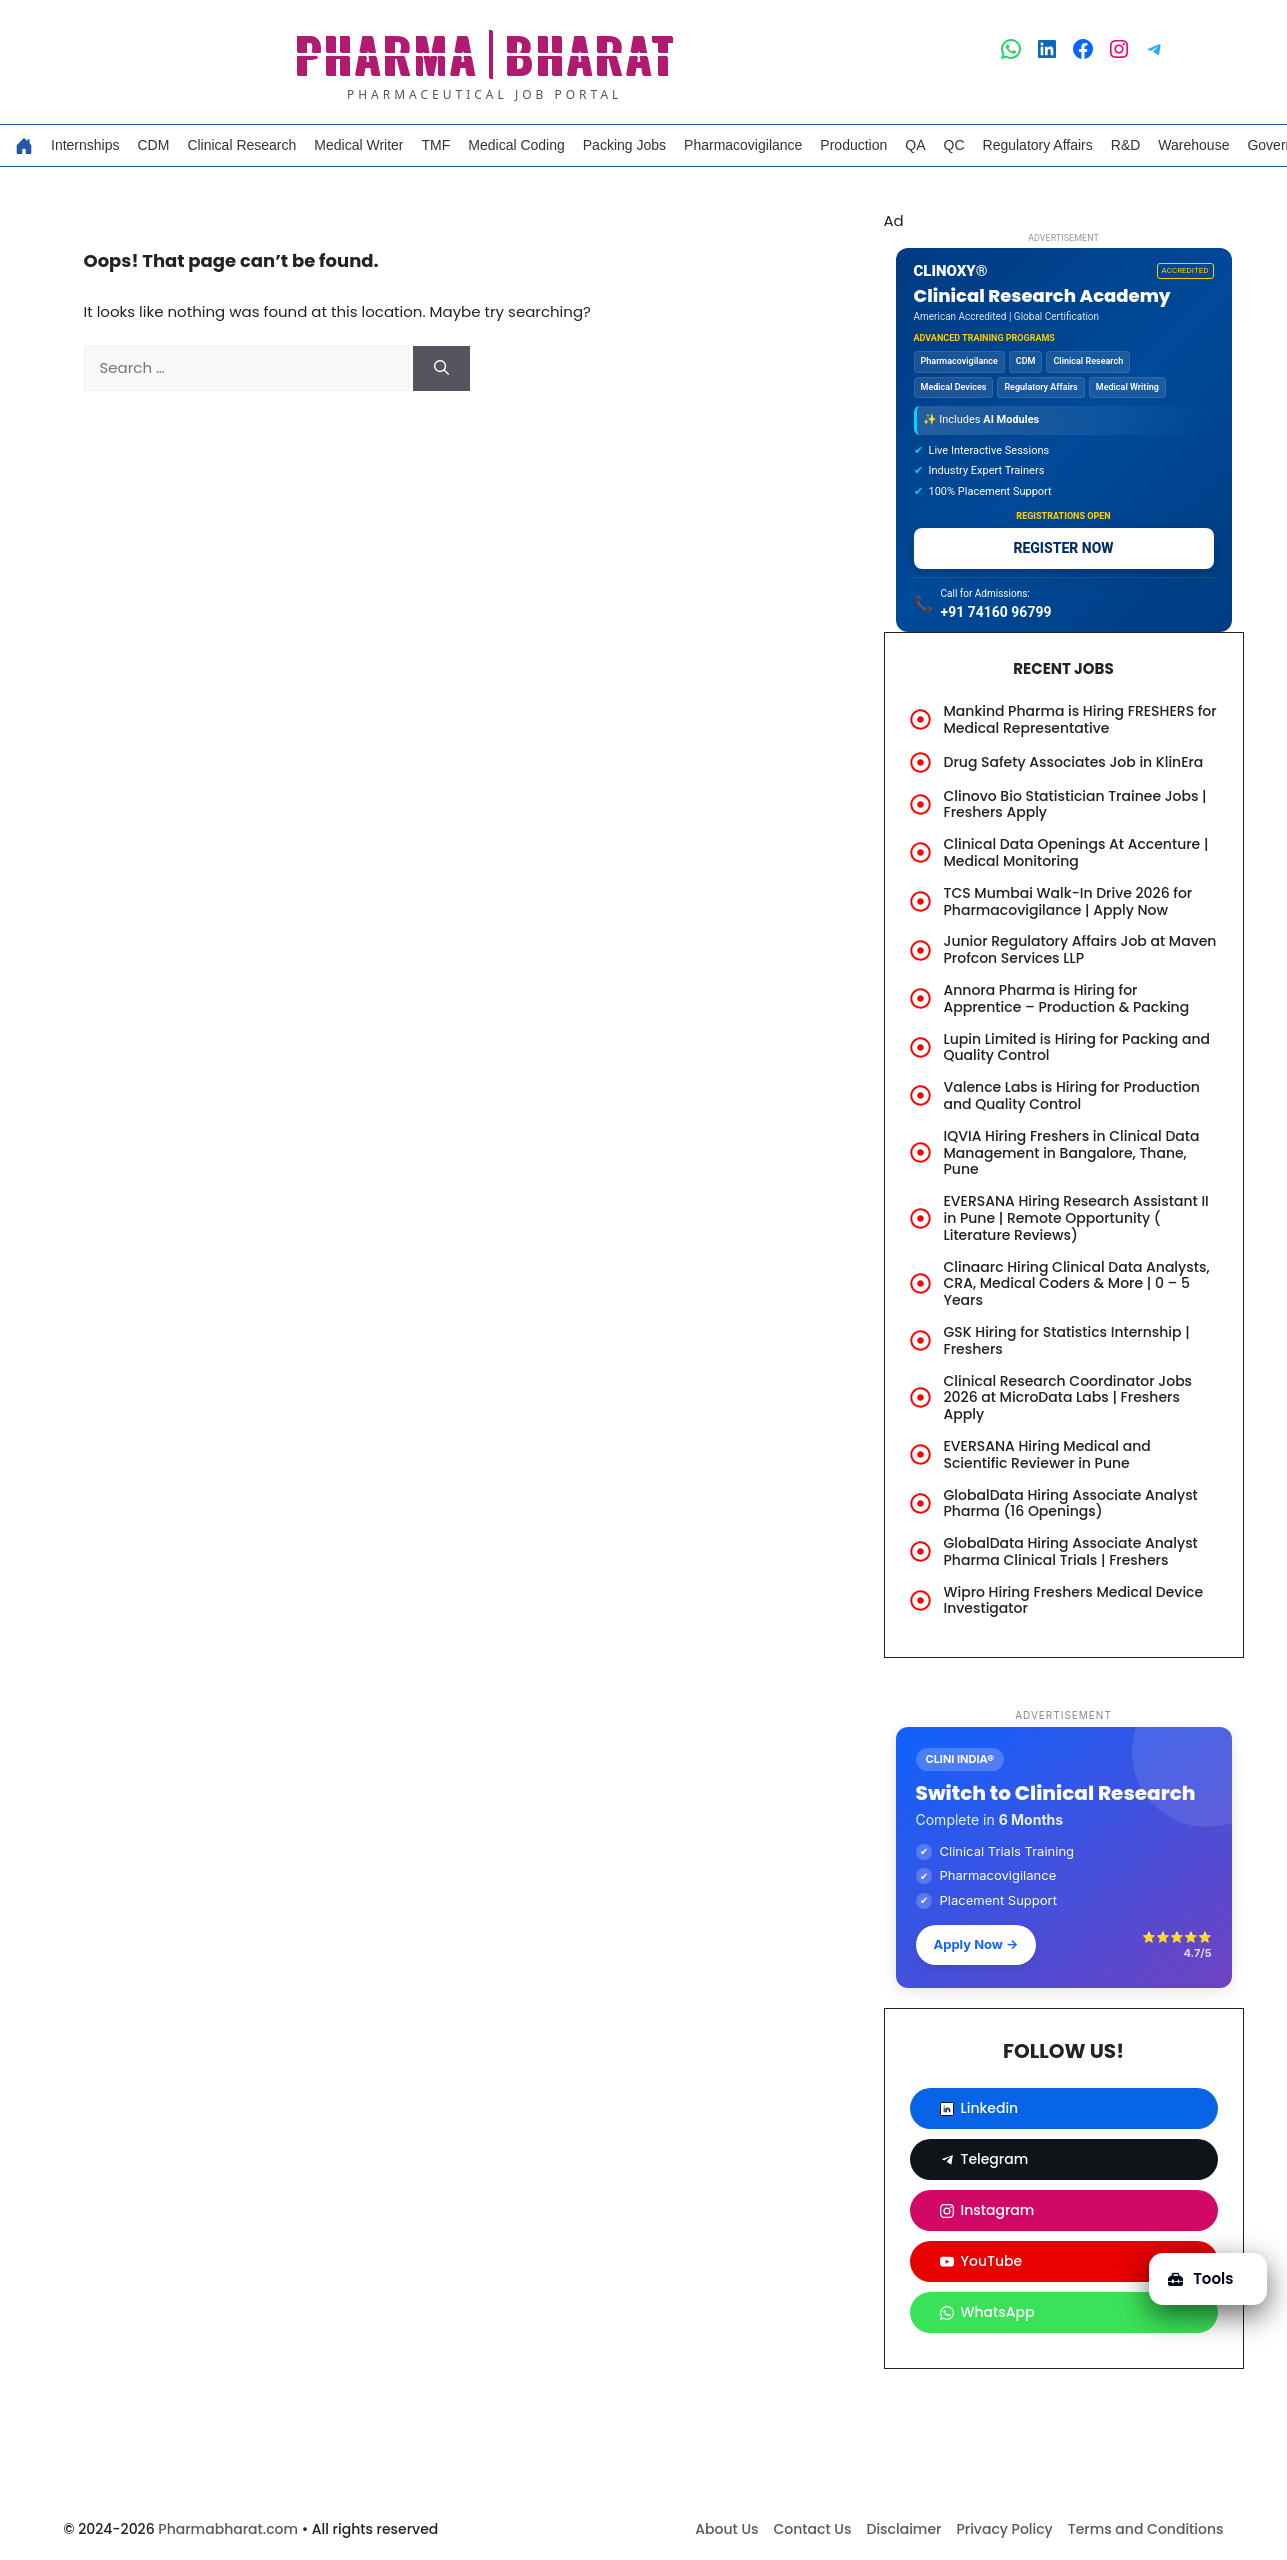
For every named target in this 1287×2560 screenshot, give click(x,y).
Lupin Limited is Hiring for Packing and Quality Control (1077, 1047)
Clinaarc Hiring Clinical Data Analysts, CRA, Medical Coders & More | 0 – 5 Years (1077, 1284)
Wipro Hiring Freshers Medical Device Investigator (1074, 1600)
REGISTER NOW (1063, 548)
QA (915, 145)
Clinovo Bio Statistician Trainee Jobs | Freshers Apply (1075, 804)
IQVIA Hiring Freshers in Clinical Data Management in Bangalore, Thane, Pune (1072, 1153)
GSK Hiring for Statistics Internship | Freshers (1067, 1340)
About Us (726, 2529)
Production (853, 145)
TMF (436, 145)
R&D (1126, 145)
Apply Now (976, 1944)
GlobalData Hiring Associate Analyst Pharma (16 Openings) (1071, 1503)
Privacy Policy (1004, 2529)
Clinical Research (241, 145)
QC (954, 145)
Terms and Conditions (1146, 2529)
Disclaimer (903, 2529)
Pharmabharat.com (228, 2529)
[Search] (441, 368)
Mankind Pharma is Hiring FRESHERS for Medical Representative (1080, 719)
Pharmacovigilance (743, 145)
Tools (1199, 2276)
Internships (85, 145)
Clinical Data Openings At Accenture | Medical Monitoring (1076, 852)
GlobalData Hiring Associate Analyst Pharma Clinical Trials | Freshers (1071, 1551)
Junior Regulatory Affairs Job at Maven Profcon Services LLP (1080, 949)
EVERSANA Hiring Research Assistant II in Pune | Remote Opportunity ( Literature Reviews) (1076, 1218)
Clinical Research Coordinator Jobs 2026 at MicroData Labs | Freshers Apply (1068, 1398)
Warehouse (1193, 145)
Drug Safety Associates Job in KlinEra (1074, 762)
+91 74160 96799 (996, 612)
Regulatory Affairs (1038, 145)
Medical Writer (358, 145)
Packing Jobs (624, 145)
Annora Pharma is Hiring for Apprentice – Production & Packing (1067, 998)
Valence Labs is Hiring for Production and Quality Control (1072, 1095)
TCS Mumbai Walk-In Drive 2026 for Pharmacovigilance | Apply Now (1068, 901)
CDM (153, 145)
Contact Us (813, 2529)
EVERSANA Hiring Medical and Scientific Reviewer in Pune (1047, 1454)
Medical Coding (516, 145)
